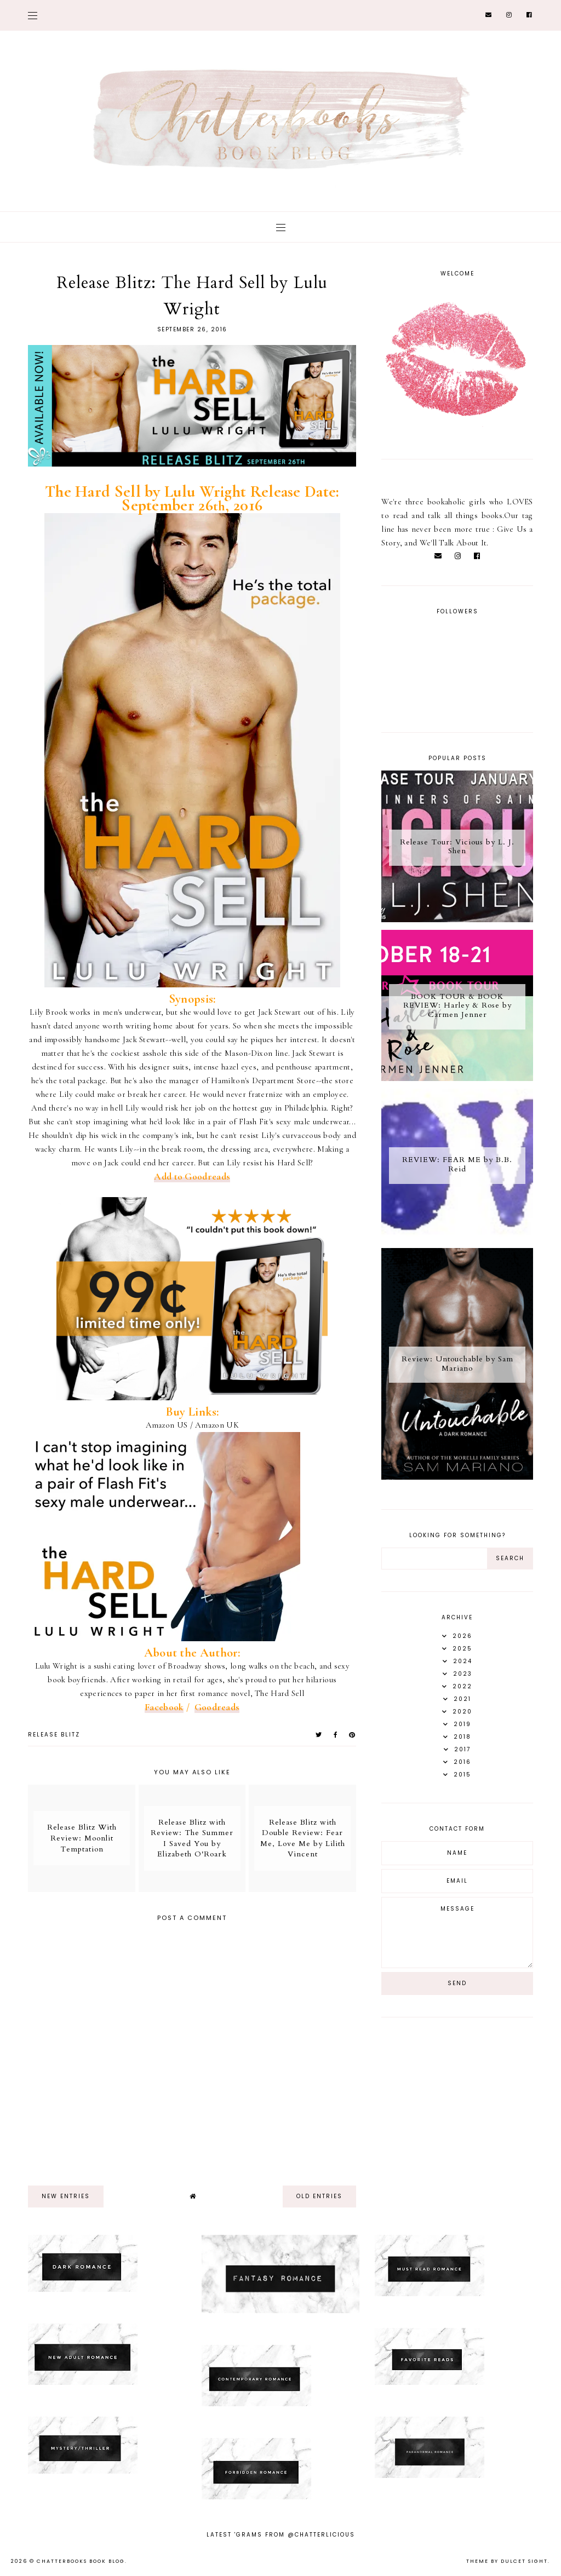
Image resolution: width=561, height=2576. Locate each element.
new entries (66, 2196)
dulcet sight (524, 2561)
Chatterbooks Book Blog (81, 2561)
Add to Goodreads (192, 1176)
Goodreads (217, 1707)
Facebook (164, 1707)
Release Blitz (54, 1734)
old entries (319, 2196)
